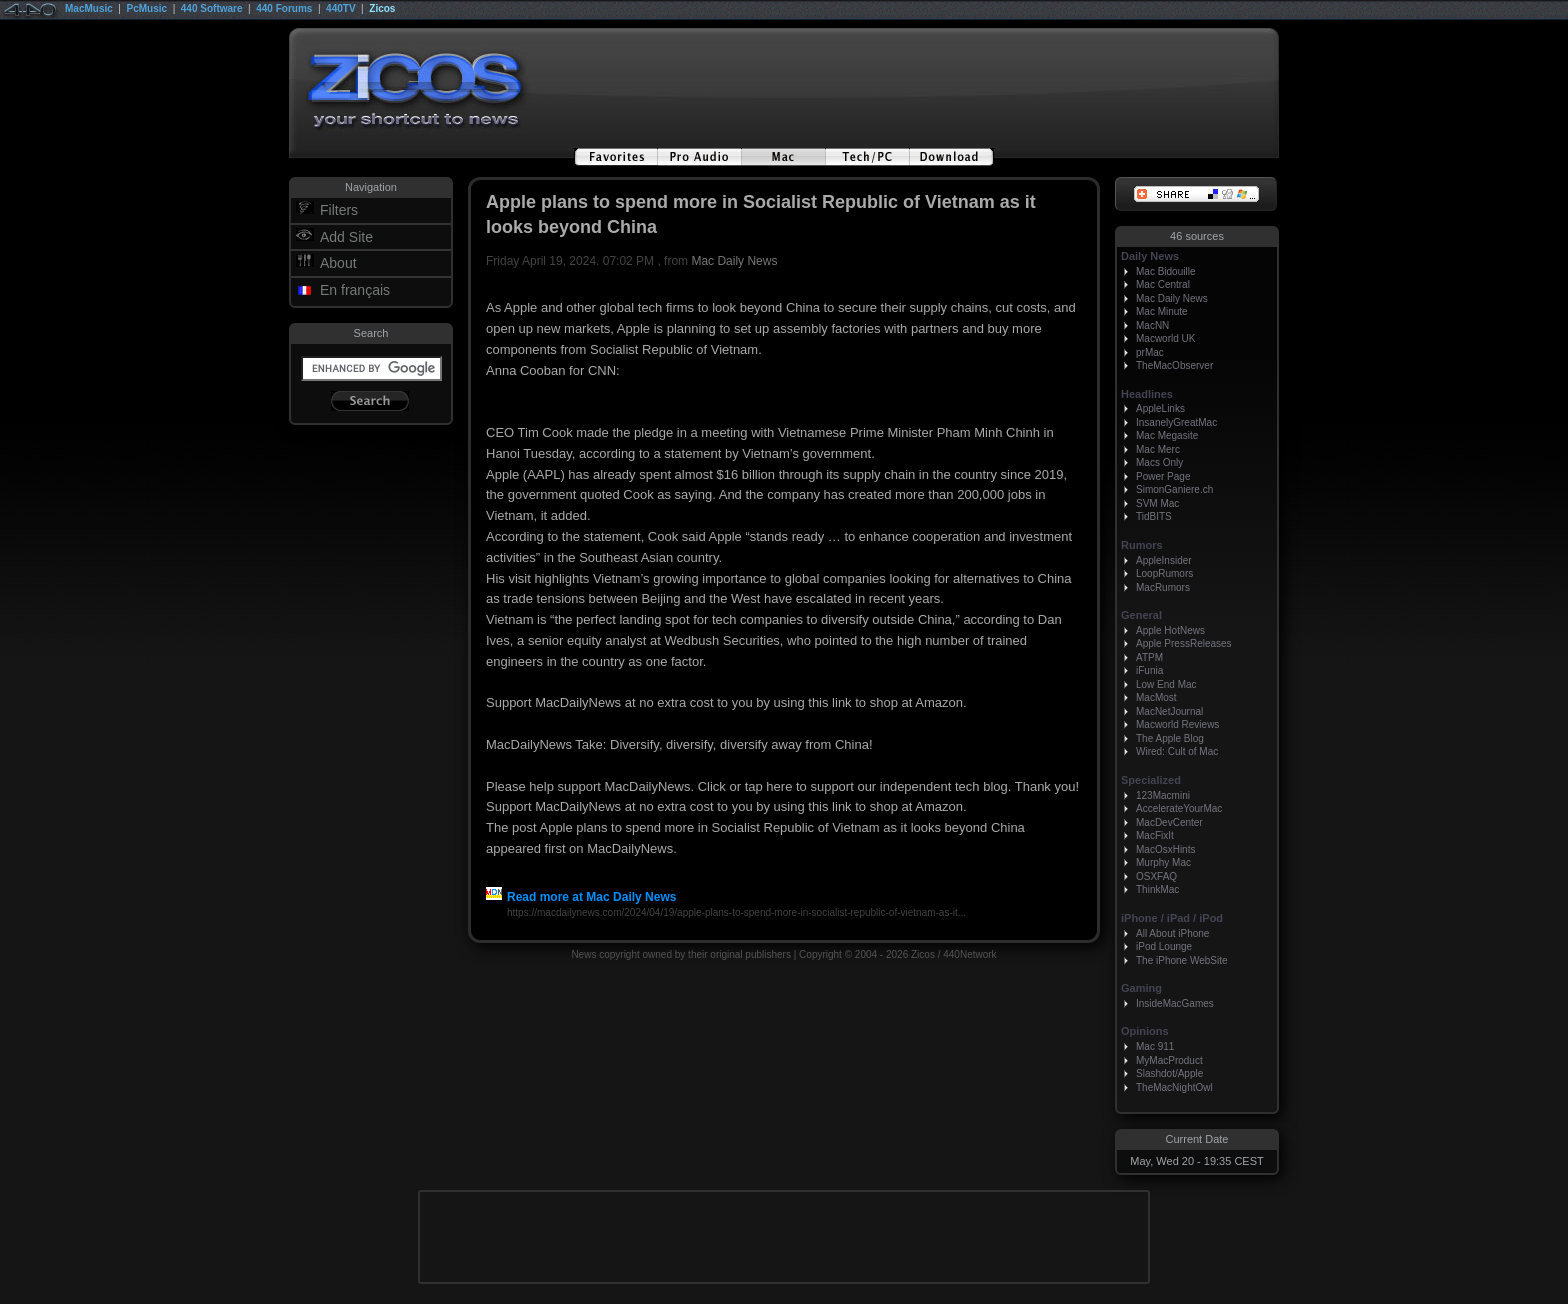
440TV (340, 8)
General (1141, 615)
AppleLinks (1160, 408)
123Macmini (1163, 795)
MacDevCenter (1169, 822)
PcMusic (147, 8)
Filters (339, 210)
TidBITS (1154, 516)
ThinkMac (1157, 889)
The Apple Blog (1170, 738)
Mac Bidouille (1165, 271)
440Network (969, 954)
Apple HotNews (1170, 630)
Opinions (1145, 1031)
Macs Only (1159, 462)
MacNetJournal (1169, 711)
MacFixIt (1155, 835)
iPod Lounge (1164, 946)
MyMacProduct (1169, 1060)
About (338, 263)
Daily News (1150, 256)
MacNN (1152, 325)
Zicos (382, 8)
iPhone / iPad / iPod (1172, 918)
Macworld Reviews (1177, 724)
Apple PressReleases (1184, 643)
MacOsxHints (1165, 849)
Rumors (1142, 545)
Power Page (1163, 476)
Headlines (1147, 394)
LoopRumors (1164, 573)
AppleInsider (1164, 560)
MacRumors (1163, 587)
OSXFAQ (1156, 876)
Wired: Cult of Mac (1177, 751)
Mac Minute (1162, 311)
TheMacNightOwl (1174, 1087)
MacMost (1156, 697)
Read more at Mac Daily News (581, 897)
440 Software (212, 8)
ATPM (1149, 657)
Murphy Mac (1163, 862)
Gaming (1141, 988)
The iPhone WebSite (1182, 960)
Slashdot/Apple (1169, 1073)
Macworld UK (1165, 338)
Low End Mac (1166, 684)
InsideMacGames (1175, 1003)
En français (355, 290)
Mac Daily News (734, 261)
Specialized (1151, 780)
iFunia (1149, 670)
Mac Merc (1158, 449)
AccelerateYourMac (1179, 808)
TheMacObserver (1174, 365)
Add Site (346, 237)
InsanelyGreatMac (1176, 422)
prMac (1150, 352)
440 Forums (284, 8)
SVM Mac (1157, 503)
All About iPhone (1172, 933)
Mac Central (1163, 284)
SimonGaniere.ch (1174, 489)
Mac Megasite (1167, 435)
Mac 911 (1155, 1046)
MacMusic (89, 8)
